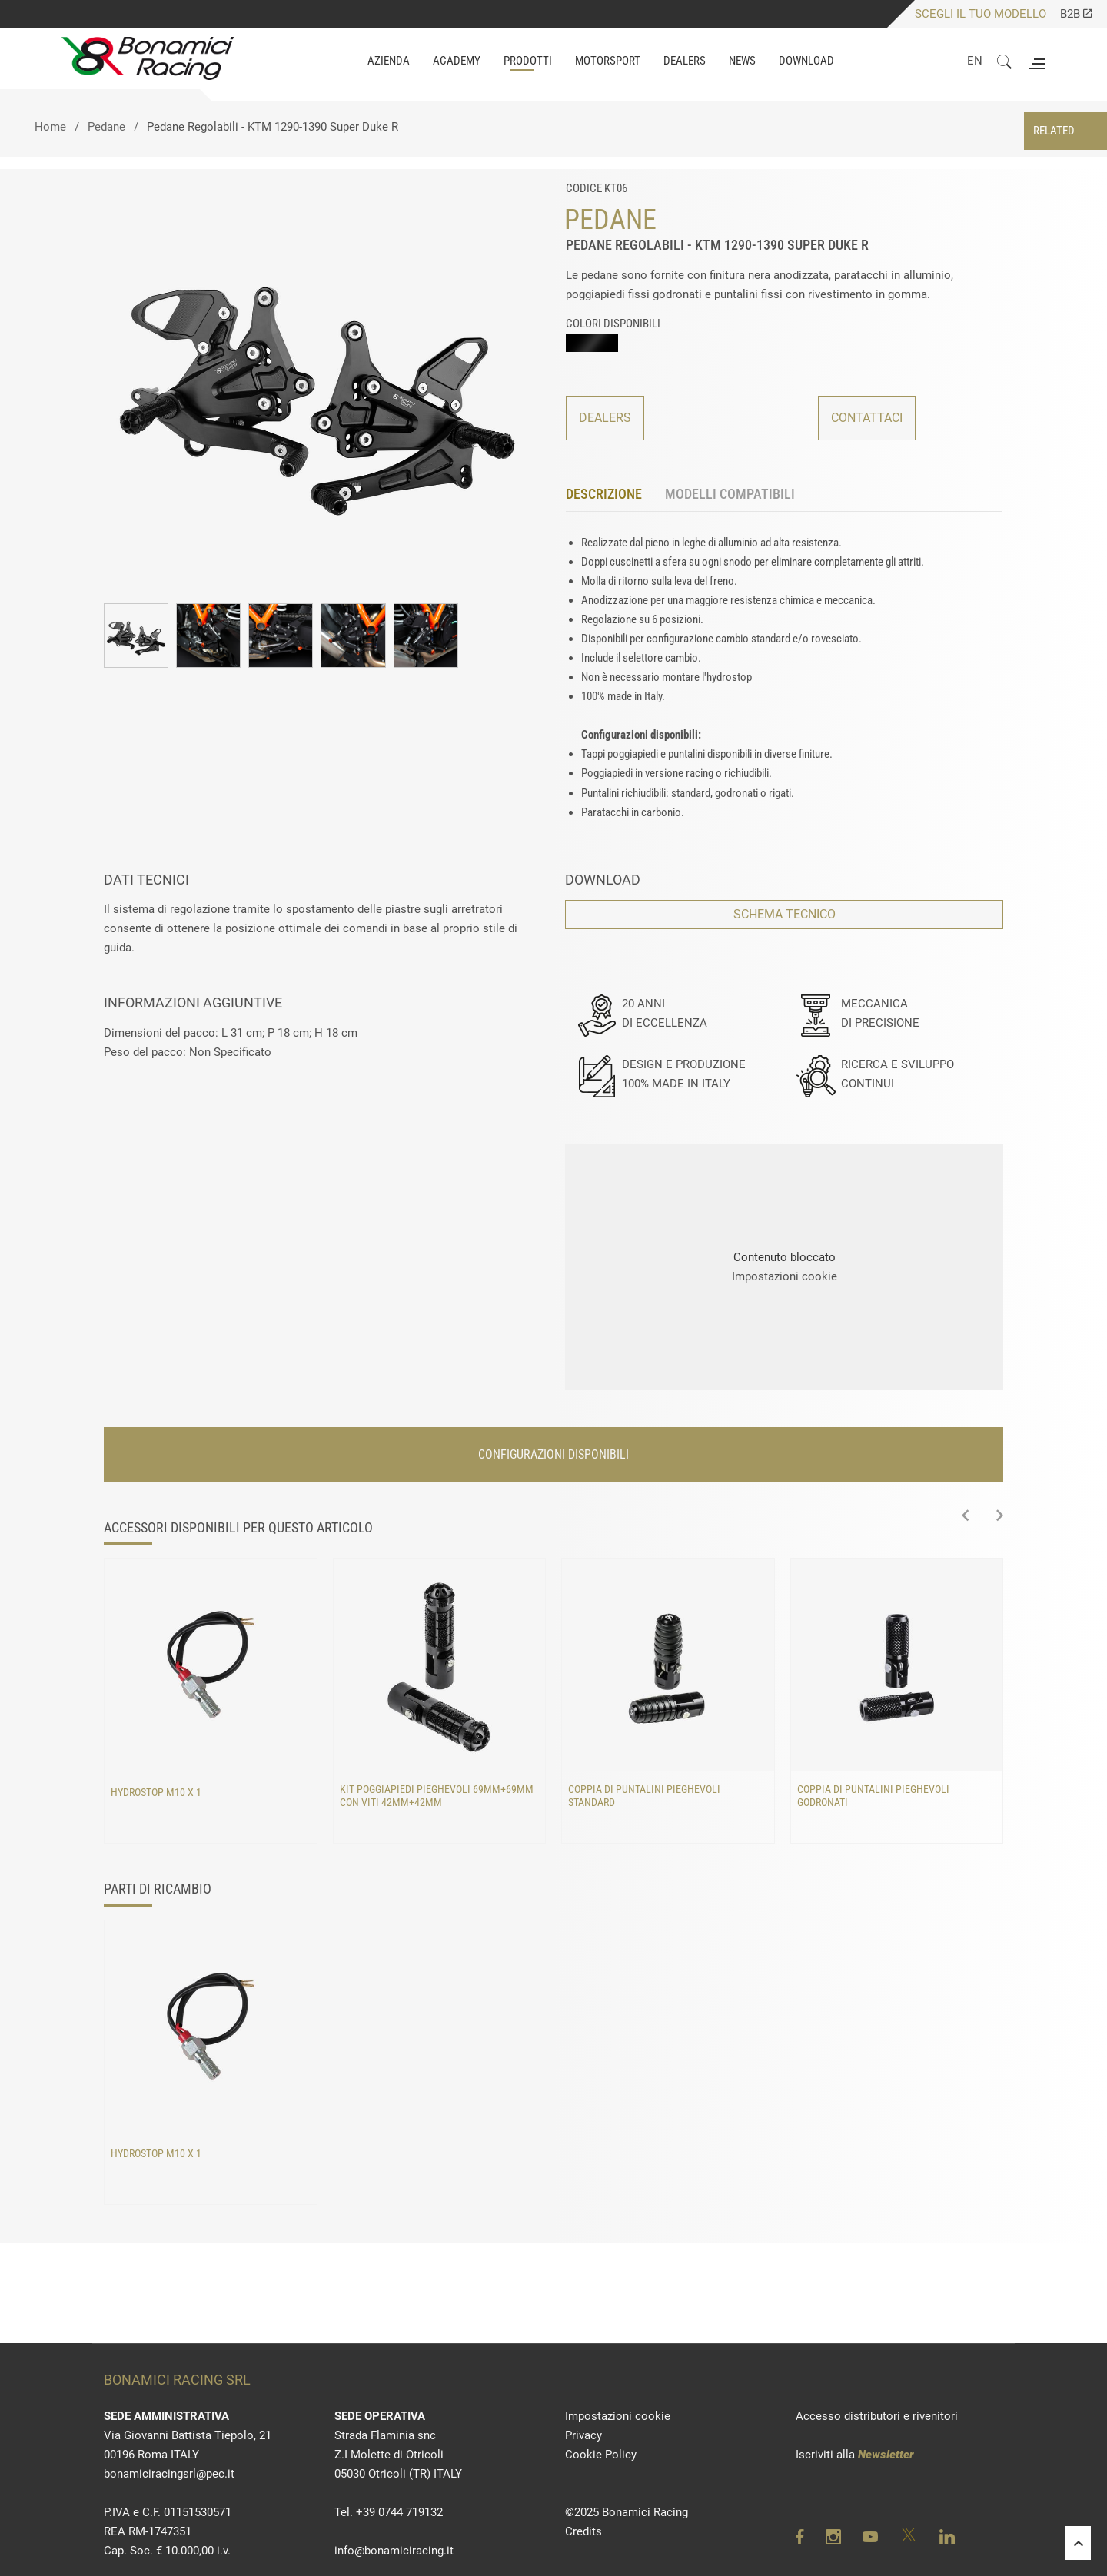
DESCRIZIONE (604, 494)
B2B (1076, 14)
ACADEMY (456, 61)
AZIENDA (388, 61)
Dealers (684, 61)
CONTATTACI (867, 417)
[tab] (615, 494)
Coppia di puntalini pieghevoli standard (644, 1795)
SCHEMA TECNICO (784, 914)
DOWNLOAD (806, 61)
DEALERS (605, 417)
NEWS (742, 61)
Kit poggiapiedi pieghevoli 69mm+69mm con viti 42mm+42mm (437, 1795)
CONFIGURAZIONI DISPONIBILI (553, 1454)
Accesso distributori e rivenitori (877, 2416)
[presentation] (965, 1516)
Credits (583, 2531)
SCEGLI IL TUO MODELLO (980, 14)
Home (50, 127)
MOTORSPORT (607, 61)
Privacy (583, 2435)
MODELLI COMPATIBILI (730, 494)
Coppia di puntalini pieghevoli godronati (873, 1795)
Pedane (106, 127)
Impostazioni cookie (784, 1276)
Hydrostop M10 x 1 (156, 1792)
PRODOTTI (528, 61)
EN (974, 61)
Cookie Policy (601, 2454)
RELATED (1054, 131)
